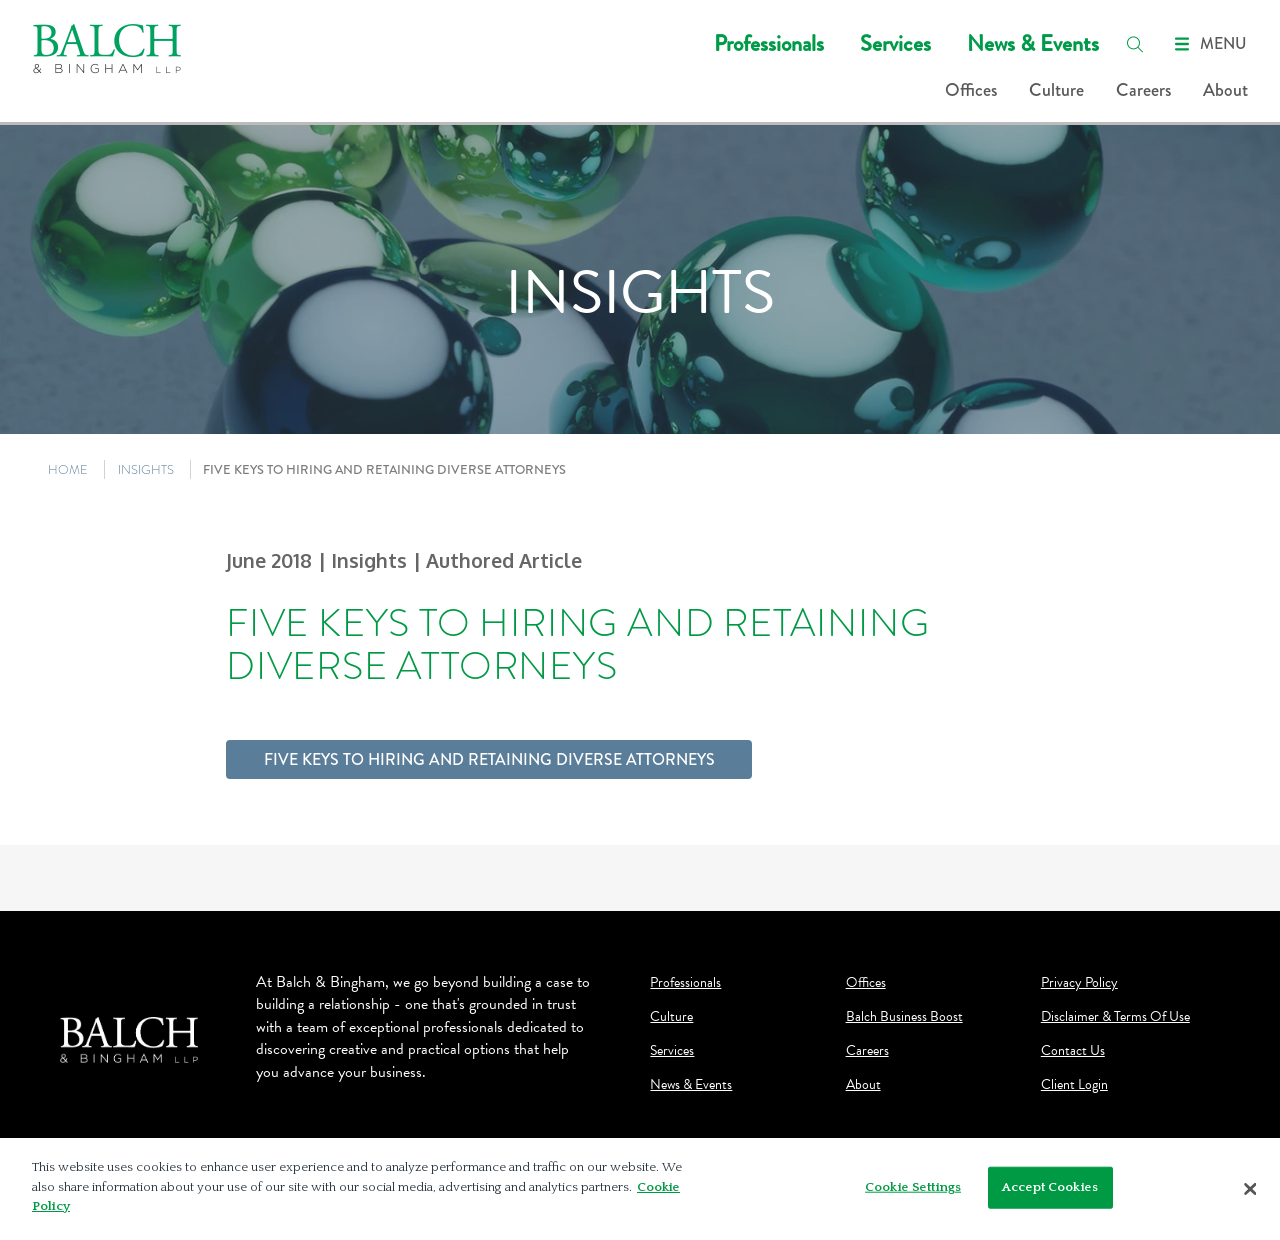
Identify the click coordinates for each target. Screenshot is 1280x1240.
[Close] (1250, 1189)
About (1225, 90)
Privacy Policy (1079, 983)
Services (895, 43)
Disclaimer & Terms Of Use (1115, 1017)
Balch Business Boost (904, 1017)
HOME (68, 469)
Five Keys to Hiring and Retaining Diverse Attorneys (489, 759)
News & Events (1033, 43)
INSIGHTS (146, 469)
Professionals (769, 43)
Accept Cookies (1050, 1187)
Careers (1143, 90)
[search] (1135, 44)
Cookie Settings (913, 1187)
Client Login (1074, 1085)
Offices (971, 90)
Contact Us (1073, 1051)
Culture (1056, 90)
